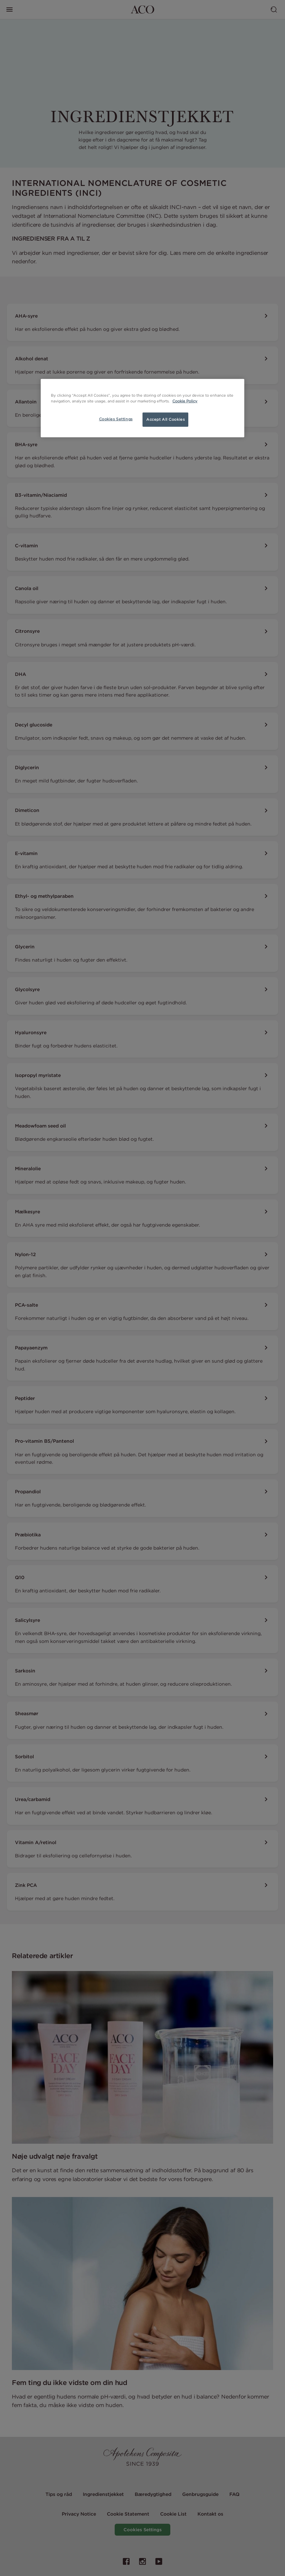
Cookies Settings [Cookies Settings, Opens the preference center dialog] (116, 419)
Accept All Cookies (165, 419)
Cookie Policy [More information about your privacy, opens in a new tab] (184, 400)
